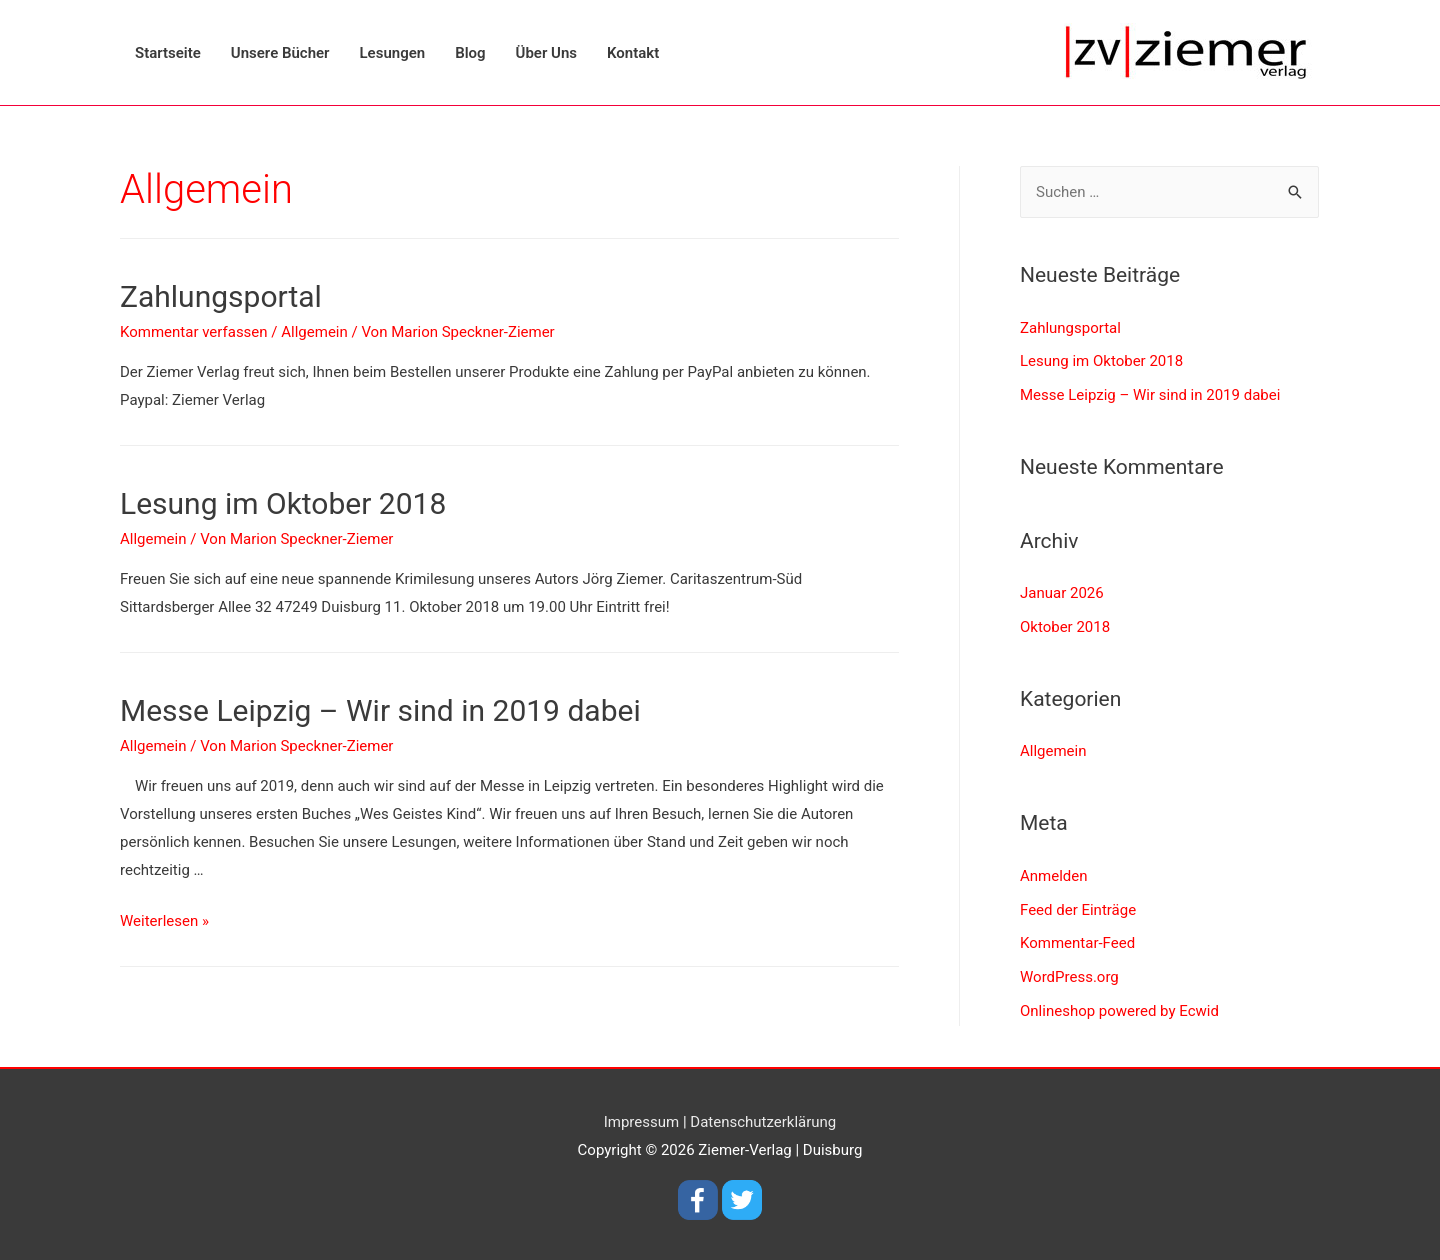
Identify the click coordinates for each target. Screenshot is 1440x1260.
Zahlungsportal (221, 296)
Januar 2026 (1062, 593)
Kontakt (633, 53)
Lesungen (393, 53)
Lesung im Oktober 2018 (283, 503)
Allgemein (314, 332)
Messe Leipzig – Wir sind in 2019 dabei (380, 710)
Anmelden (1054, 876)
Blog (470, 53)
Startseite (168, 53)
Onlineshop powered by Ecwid (1119, 1011)
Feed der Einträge (1078, 910)
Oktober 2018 (1065, 627)
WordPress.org (1069, 977)
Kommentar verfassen (194, 332)
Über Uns (546, 53)
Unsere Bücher (280, 53)
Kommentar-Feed (1077, 943)
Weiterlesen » (164, 921)
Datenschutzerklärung (763, 1122)
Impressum (641, 1122)
